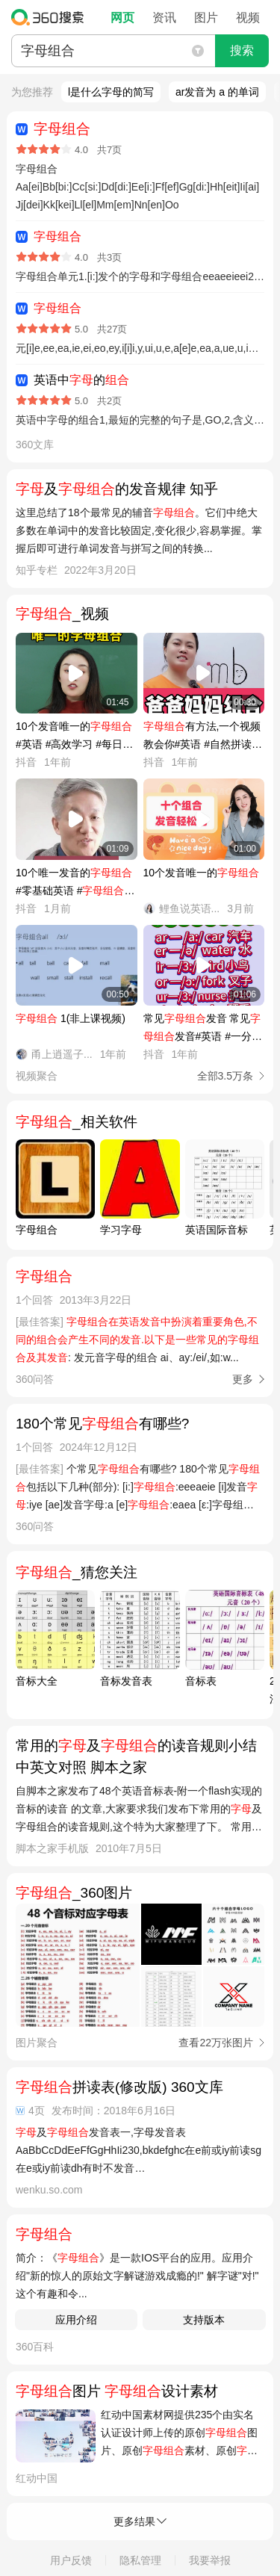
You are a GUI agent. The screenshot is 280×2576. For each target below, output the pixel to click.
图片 (206, 17)
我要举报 (210, 2560)
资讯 (164, 17)
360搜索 (51, 17)
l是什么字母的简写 (111, 92)
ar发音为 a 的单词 (217, 92)
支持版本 (204, 2320)
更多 (242, 1379)
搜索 (242, 50)
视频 (248, 17)
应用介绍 (76, 2320)
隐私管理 (140, 2560)
